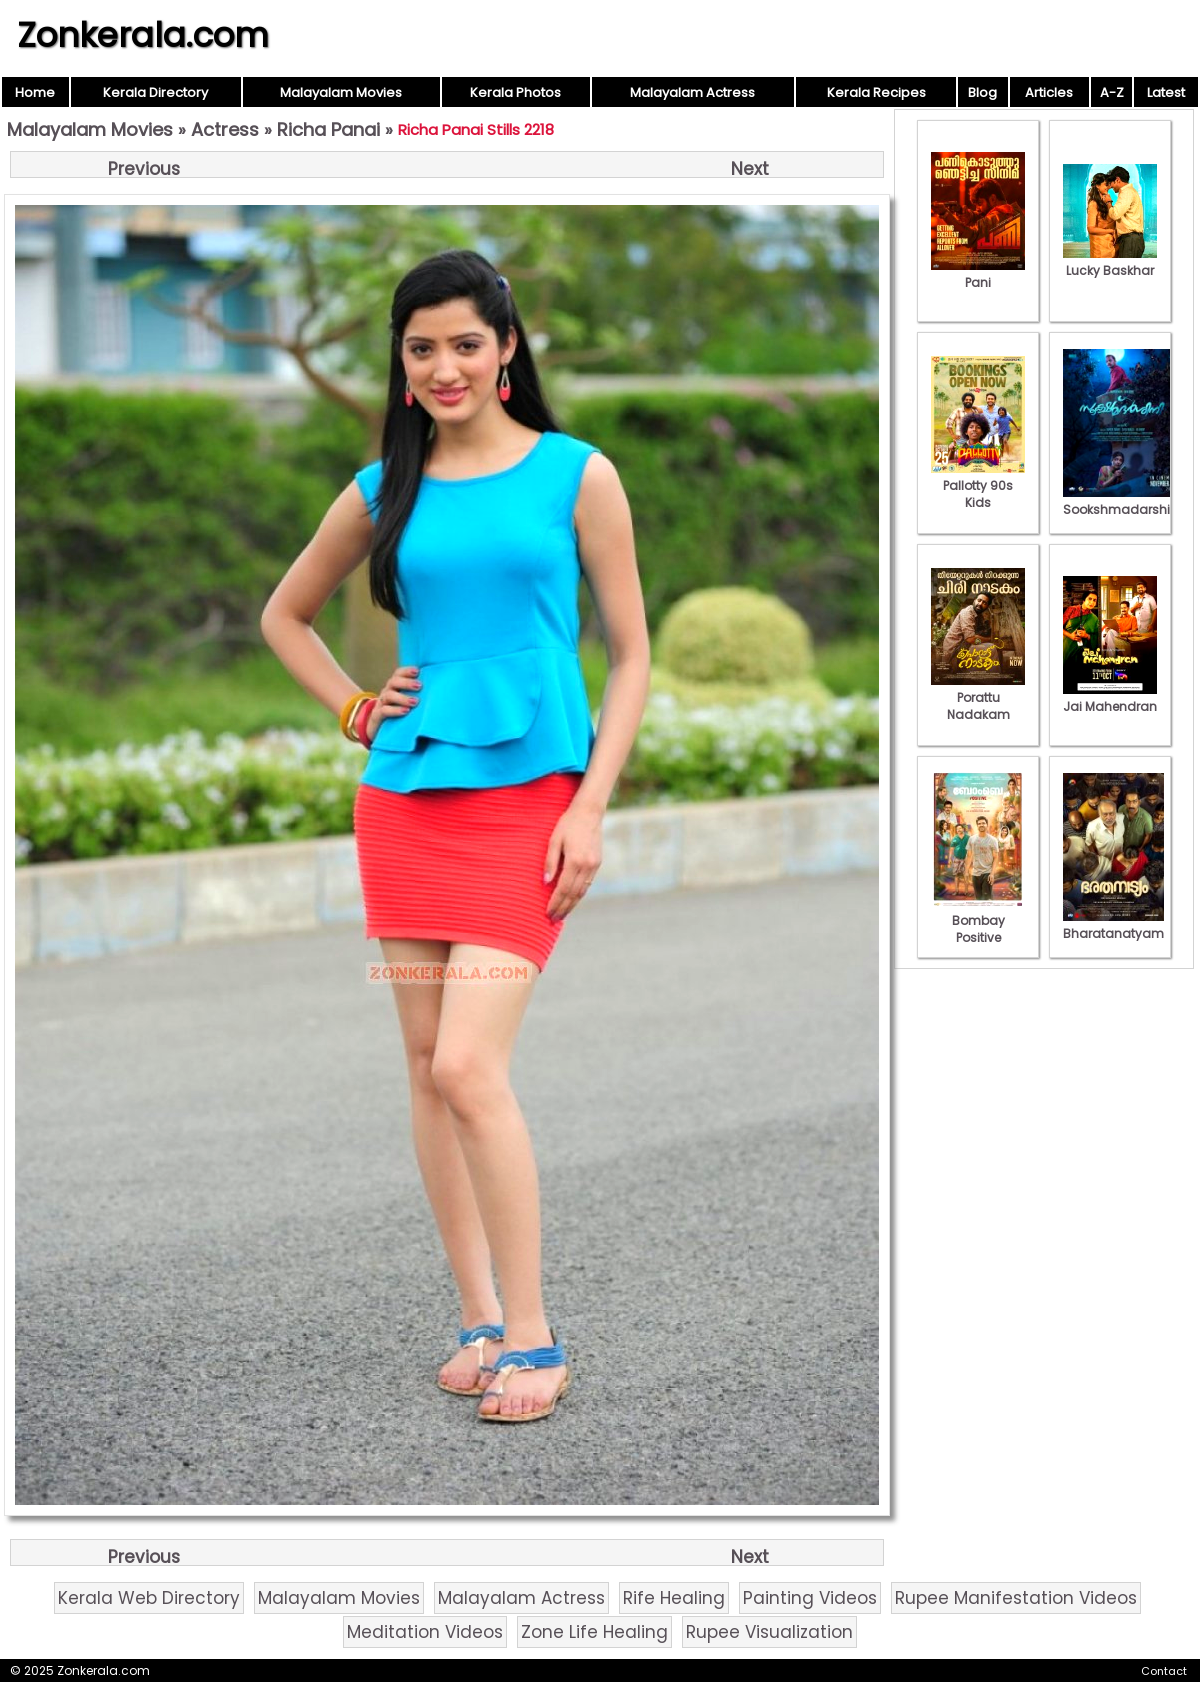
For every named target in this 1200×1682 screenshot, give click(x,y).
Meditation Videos (425, 1632)
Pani (978, 274)
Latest (1166, 92)
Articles (1049, 92)
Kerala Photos (515, 92)
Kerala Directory (155, 92)
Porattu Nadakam (978, 697)
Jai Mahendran (1110, 698)
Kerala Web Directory (149, 1598)
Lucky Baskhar (1110, 262)
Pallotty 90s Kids (978, 485)
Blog (982, 92)
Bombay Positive (978, 920)
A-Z (1112, 92)
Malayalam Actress (692, 92)
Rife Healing (674, 1598)
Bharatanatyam (1113, 925)
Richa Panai (328, 129)
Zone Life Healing (594, 1632)
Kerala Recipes (876, 92)
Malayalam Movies (341, 92)
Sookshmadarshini (1122, 501)
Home (35, 92)
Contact (1164, 1671)
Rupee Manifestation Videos (1016, 1598)
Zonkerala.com (143, 35)
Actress (225, 129)
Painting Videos (810, 1598)
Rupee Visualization (769, 1632)
